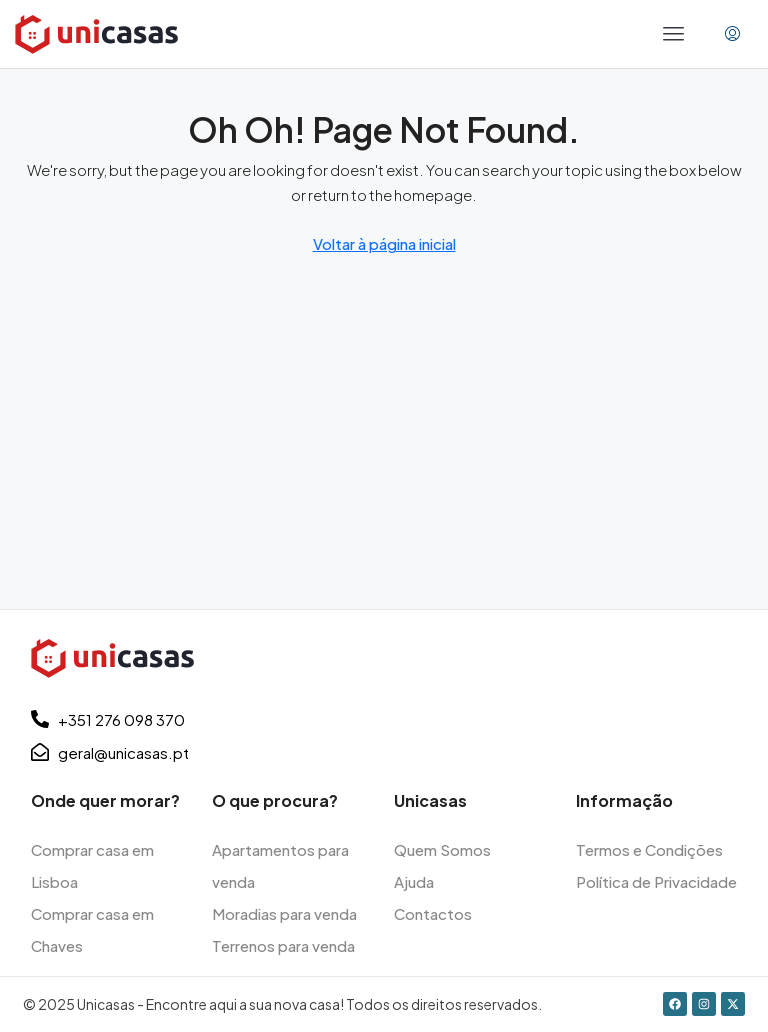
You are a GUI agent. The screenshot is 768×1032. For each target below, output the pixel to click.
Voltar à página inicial (384, 243)
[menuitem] (732, 34)
